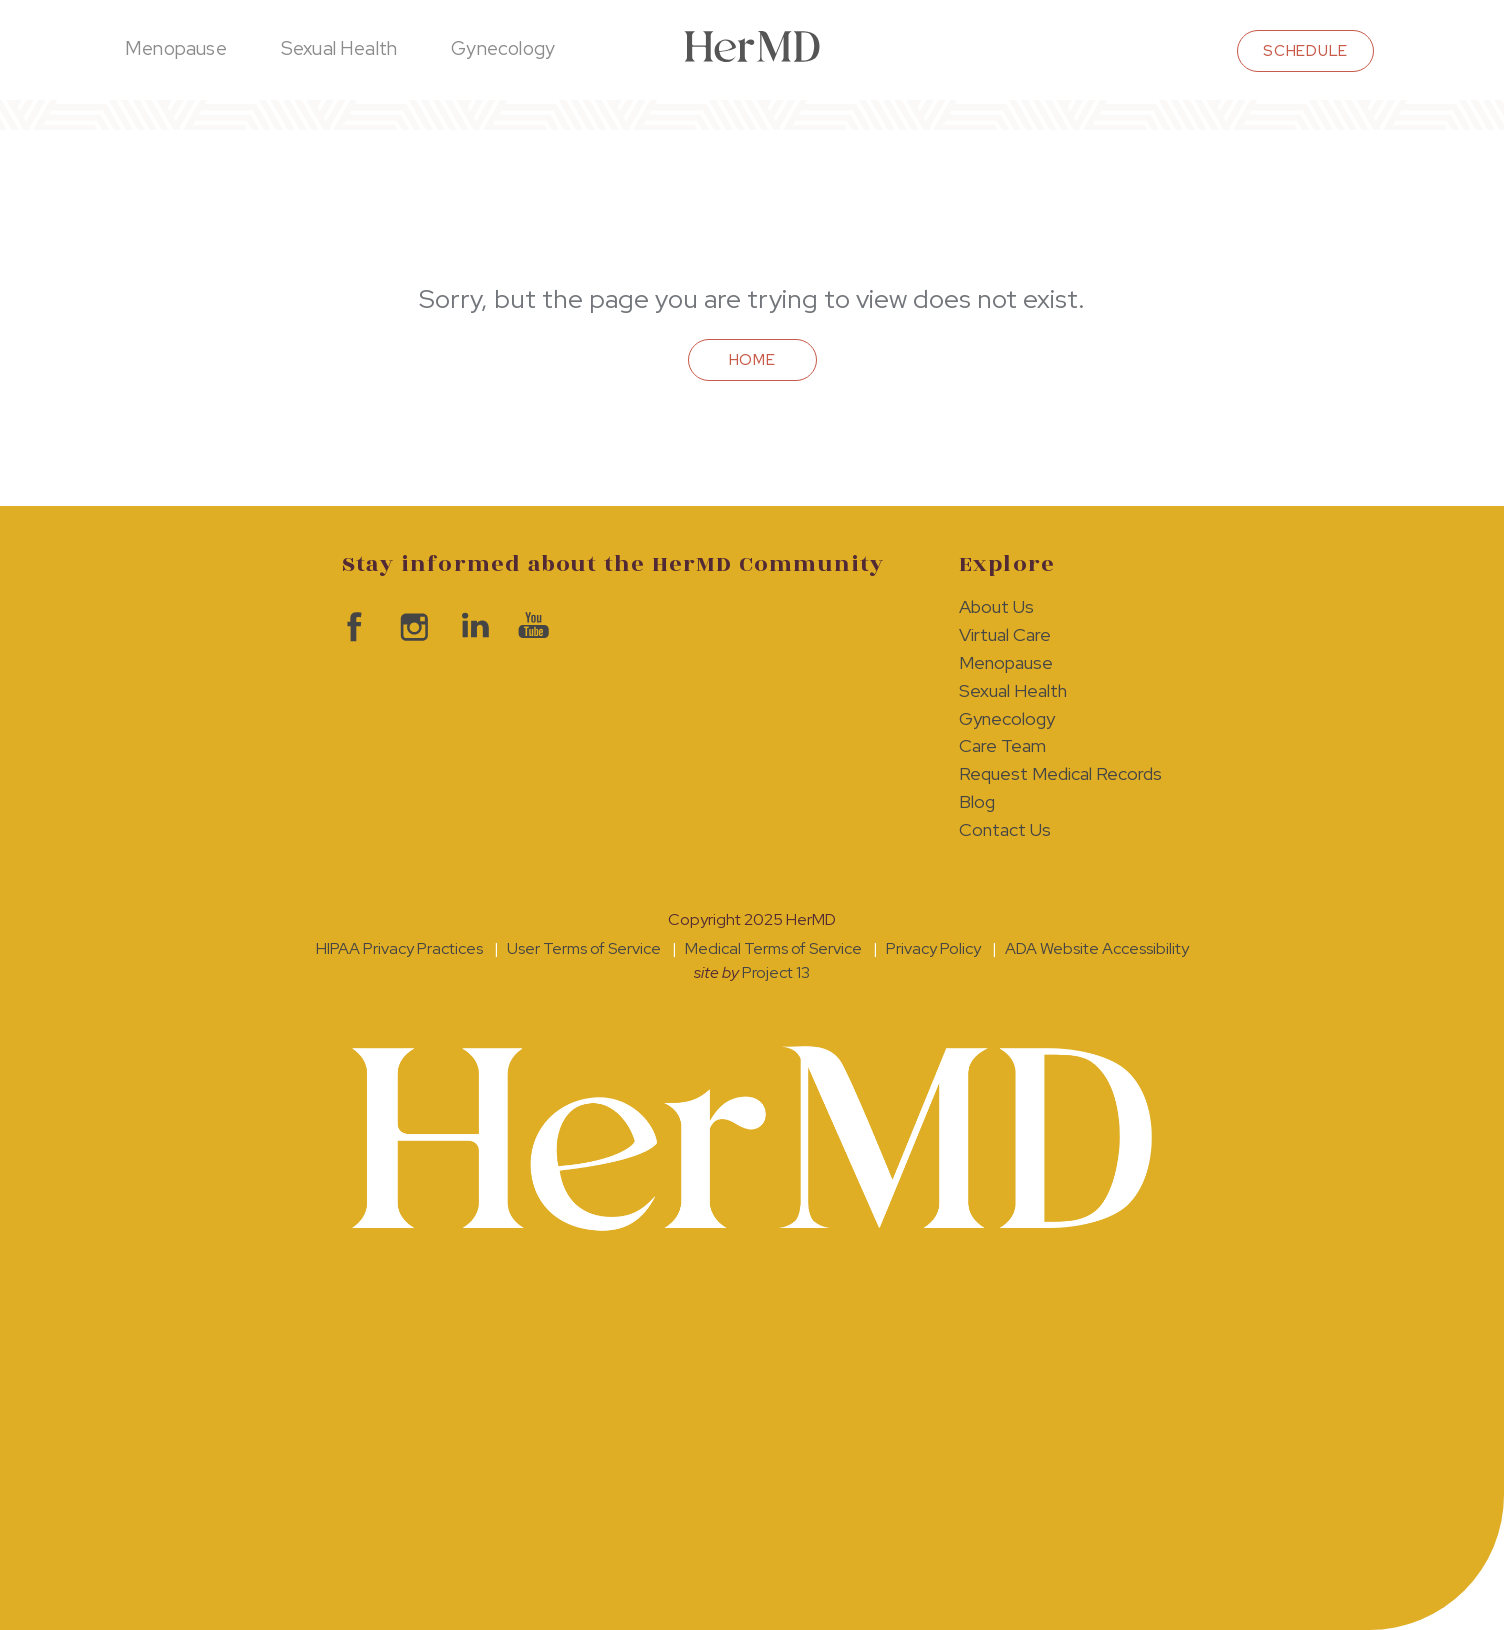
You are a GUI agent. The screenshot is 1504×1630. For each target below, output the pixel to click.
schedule (1305, 51)
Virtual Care (1005, 634)
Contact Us (1005, 829)
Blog (977, 801)
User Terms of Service (584, 948)
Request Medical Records (1060, 773)
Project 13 (776, 972)
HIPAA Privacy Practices (399, 948)
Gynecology (503, 48)
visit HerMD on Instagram (412, 627)
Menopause (176, 48)
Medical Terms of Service (773, 948)
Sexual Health (339, 48)
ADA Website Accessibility (1097, 948)
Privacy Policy (933, 948)
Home (752, 360)
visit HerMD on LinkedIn (472, 627)
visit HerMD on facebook (352, 627)
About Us (996, 606)
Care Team (1002, 745)
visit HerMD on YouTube (532, 627)
